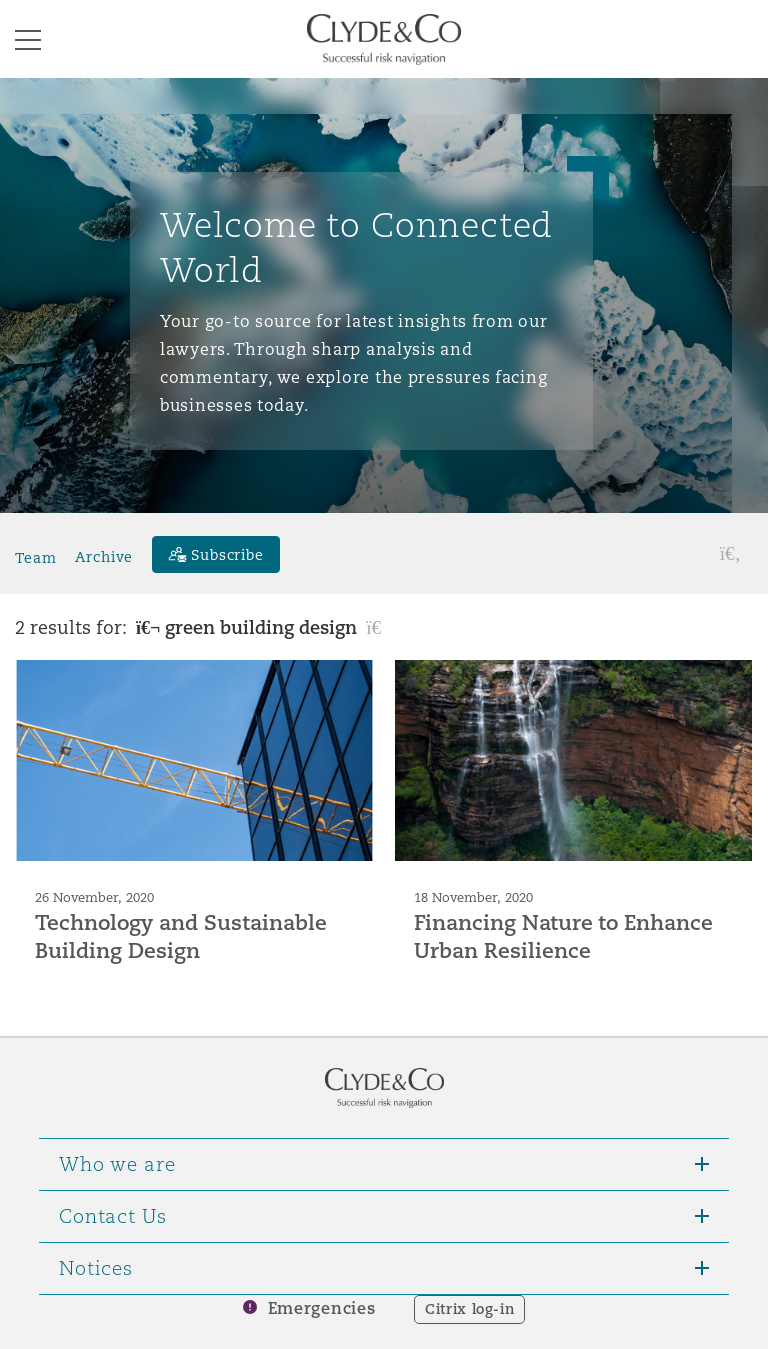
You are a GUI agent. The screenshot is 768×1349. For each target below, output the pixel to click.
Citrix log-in (469, 1309)
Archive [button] (104, 557)
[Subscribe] (216, 554)
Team (35, 557)
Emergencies (322, 1308)
